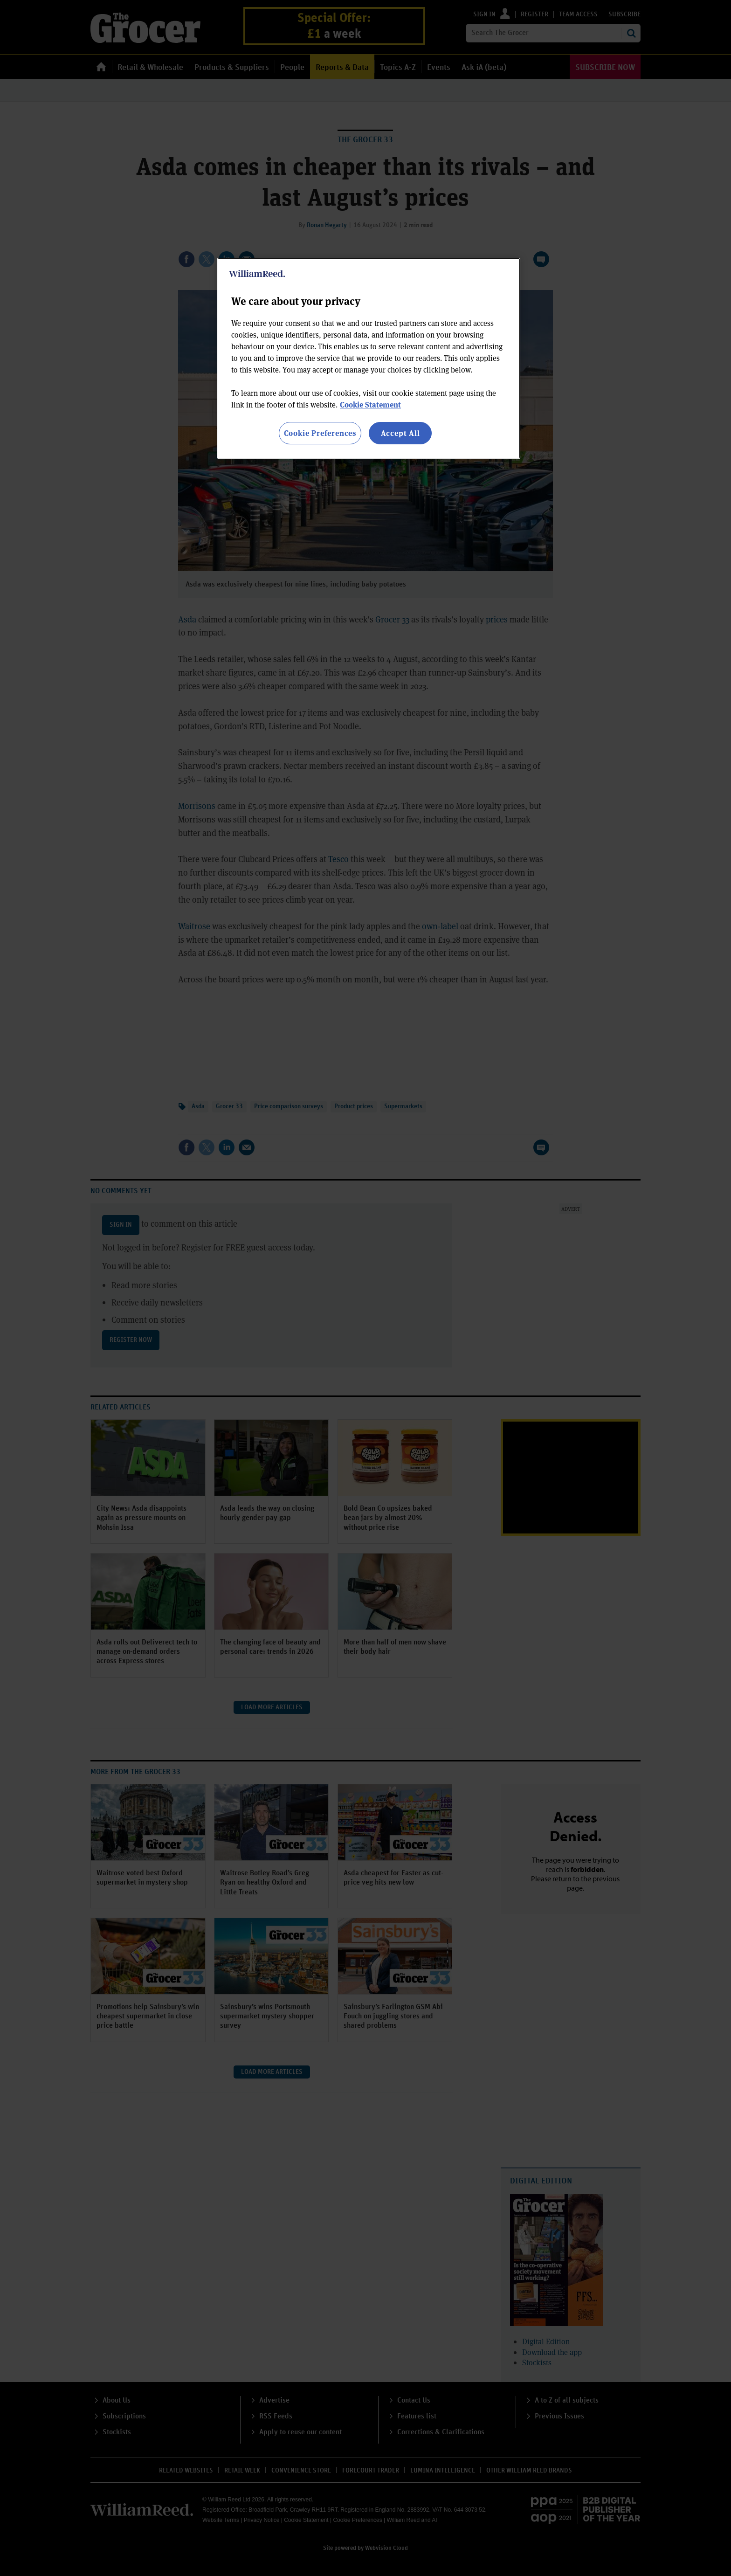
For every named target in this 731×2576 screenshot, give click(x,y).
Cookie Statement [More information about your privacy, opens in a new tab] (370, 404)
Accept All (400, 433)
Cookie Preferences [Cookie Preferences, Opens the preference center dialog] (320, 433)
